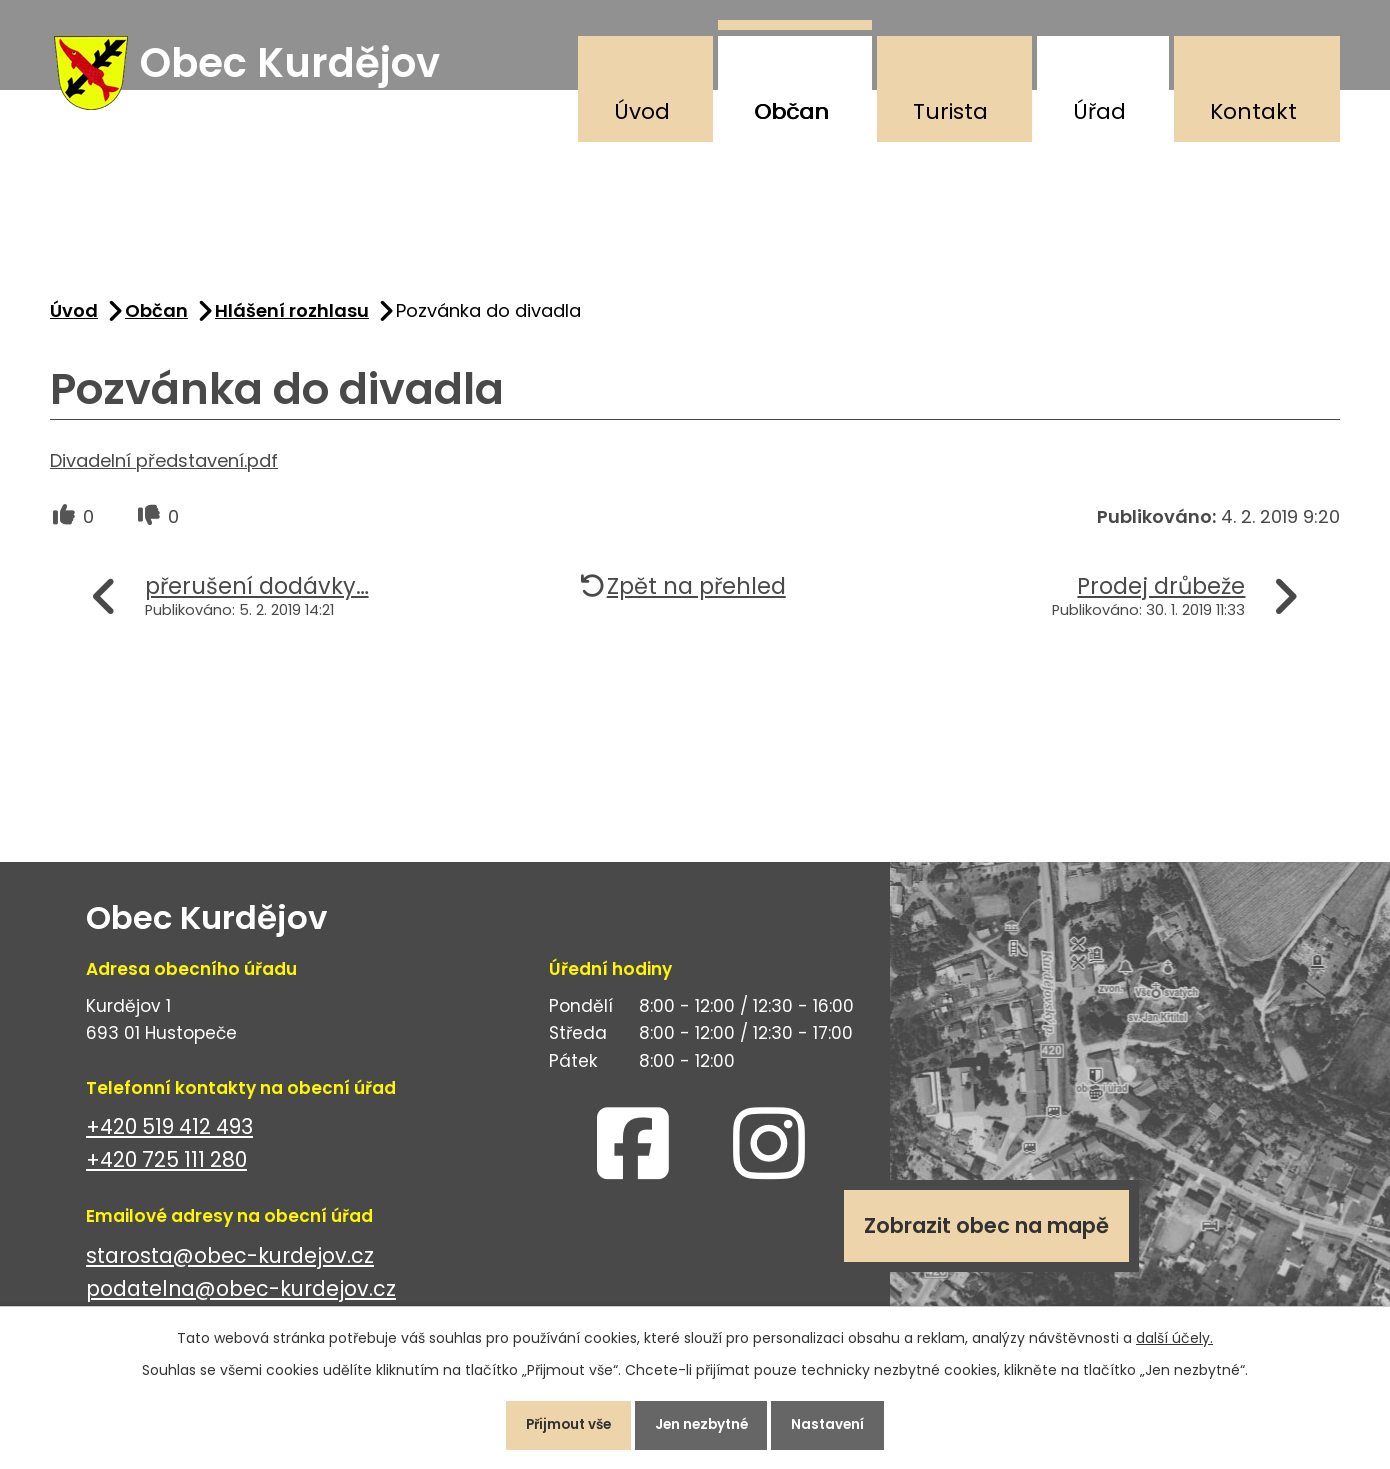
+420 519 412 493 (169, 1134)
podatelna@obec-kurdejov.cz (241, 1296)
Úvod (642, 111)
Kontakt (1253, 111)
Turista (950, 111)
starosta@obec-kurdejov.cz (230, 1263)
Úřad (1099, 111)
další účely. (1174, 1334)
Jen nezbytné (703, 1423)
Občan (791, 111)
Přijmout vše (558, 1423)
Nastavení (839, 1423)
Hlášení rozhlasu (292, 318)
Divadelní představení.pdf (164, 468)
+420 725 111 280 (166, 1167)
